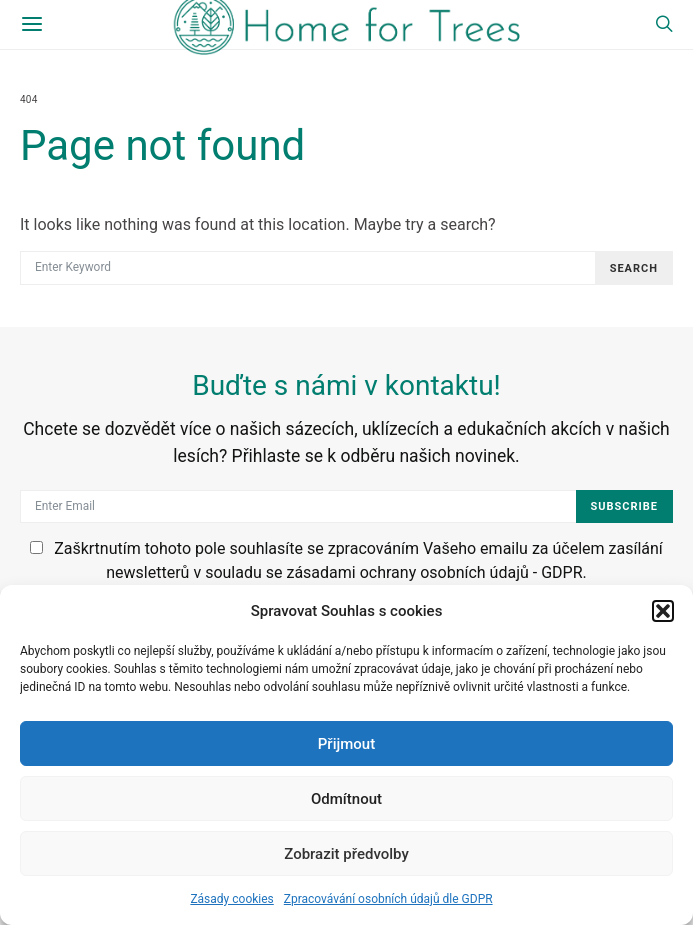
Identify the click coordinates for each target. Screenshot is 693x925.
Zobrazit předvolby (346, 854)
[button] (663, 611)
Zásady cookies (231, 899)
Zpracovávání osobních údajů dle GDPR (388, 899)
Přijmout (346, 744)
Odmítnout (346, 799)
